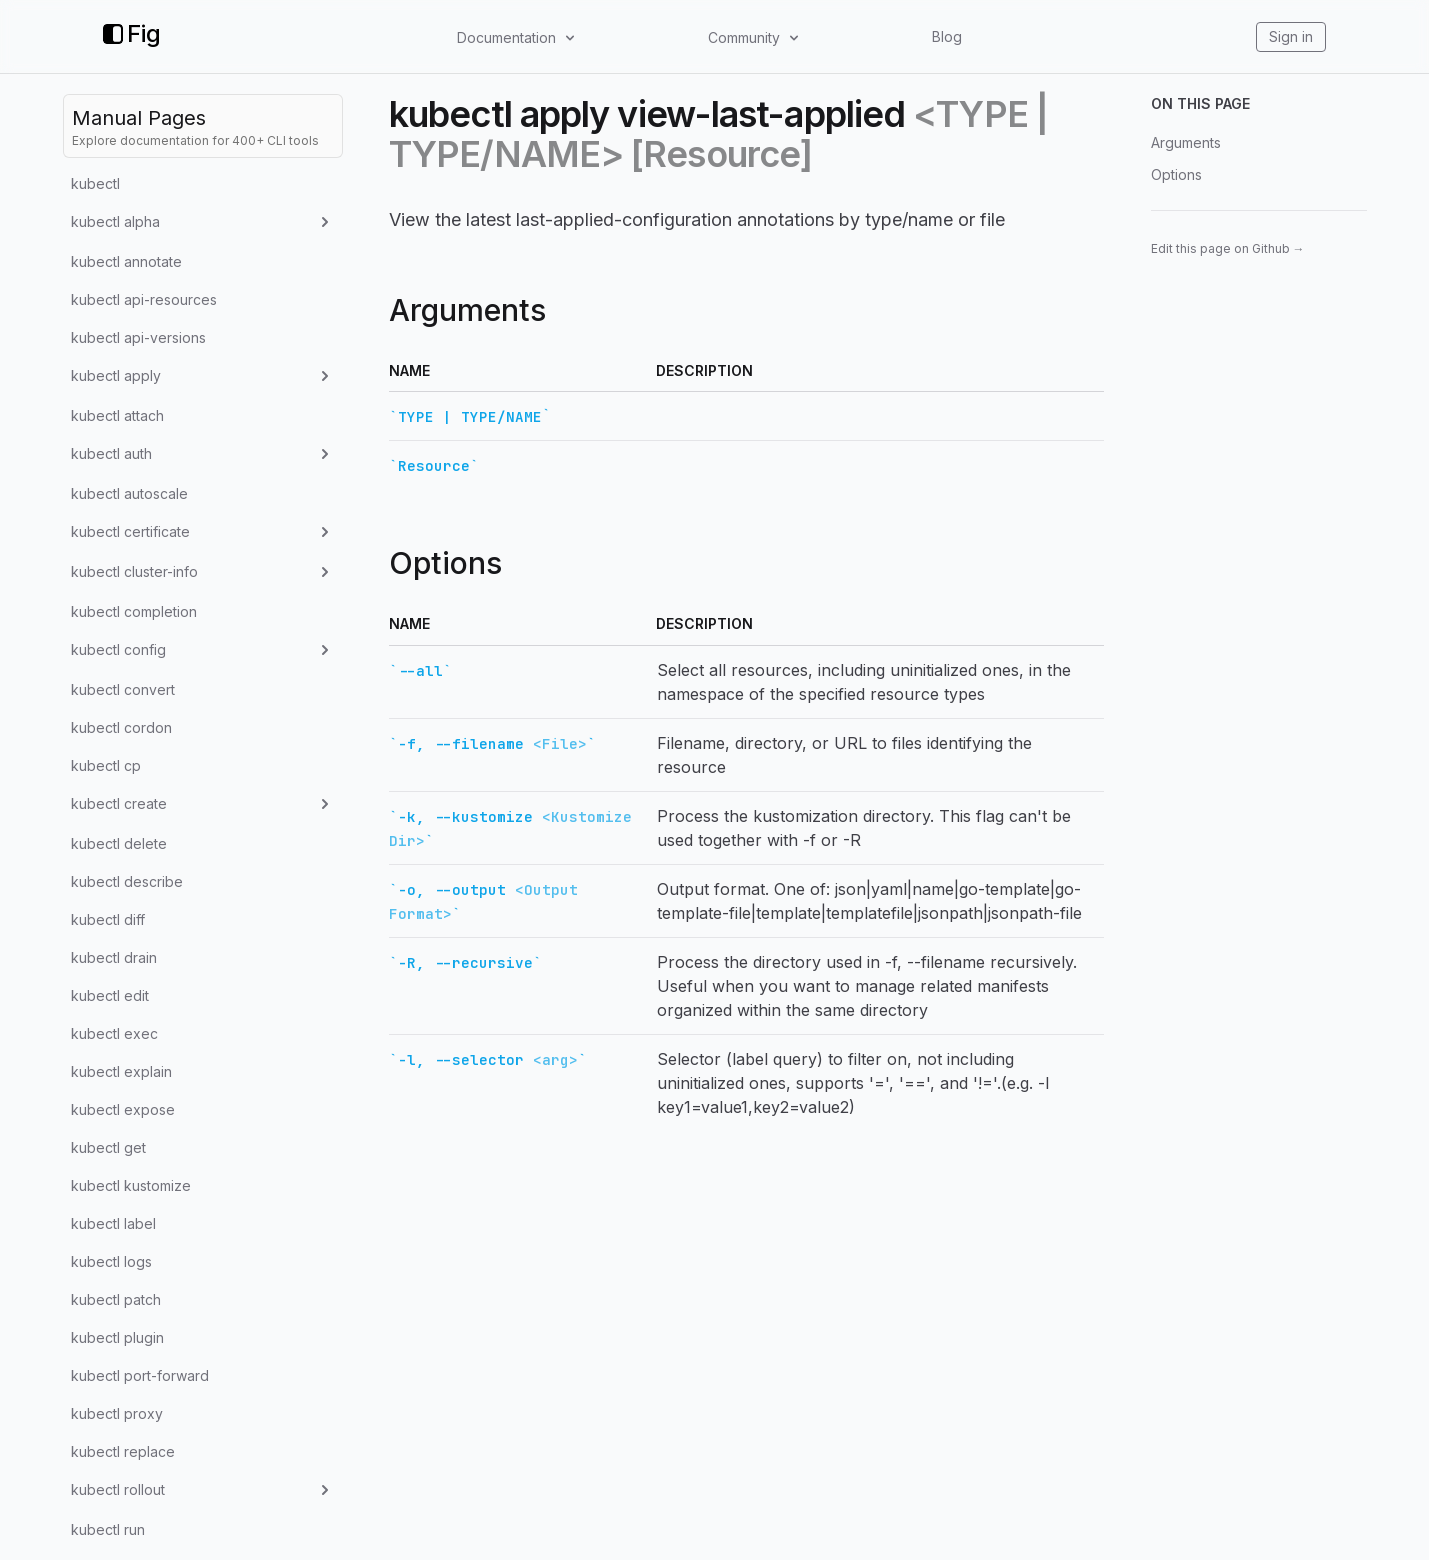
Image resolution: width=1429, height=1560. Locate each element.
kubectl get (108, 1147)
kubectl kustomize (131, 1185)
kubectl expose (123, 1109)
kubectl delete (119, 843)
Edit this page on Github (1228, 248)
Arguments (1186, 142)
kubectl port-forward (140, 1375)
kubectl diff (108, 919)
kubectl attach (117, 415)
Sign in (1291, 36)
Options (1176, 174)
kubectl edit (110, 995)
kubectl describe (127, 881)
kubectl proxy (117, 1413)
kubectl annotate (126, 261)
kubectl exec (114, 1033)
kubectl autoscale (129, 493)
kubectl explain (121, 1071)
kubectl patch (116, 1299)
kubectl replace (123, 1451)
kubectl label (113, 1223)
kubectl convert (123, 689)
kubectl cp (106, 765)
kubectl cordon (121, 727)
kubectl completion (134, 611)
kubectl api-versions (138, 337)
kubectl (95, 183)
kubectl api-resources (144, 299)
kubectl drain (114, 957)
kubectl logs (111, 1261)
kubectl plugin (117, 1337)
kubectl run (108, 1529)
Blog (947, 36)
